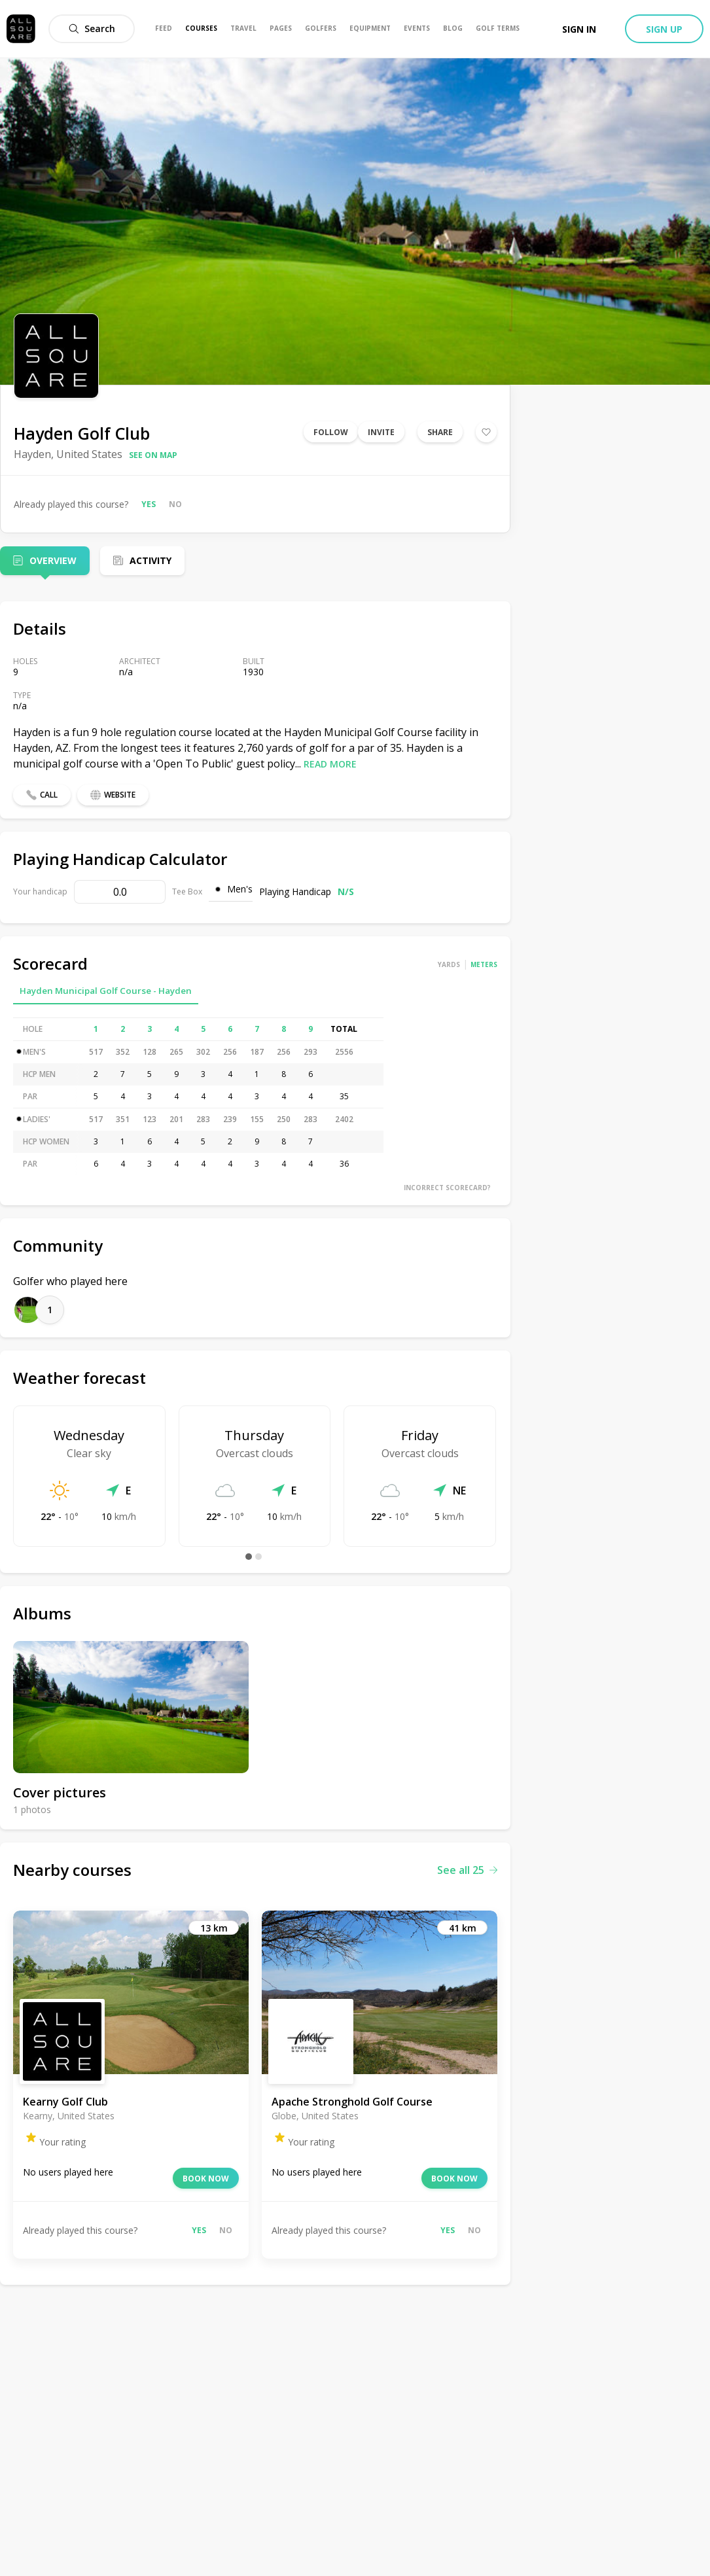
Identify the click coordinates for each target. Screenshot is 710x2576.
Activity (150, 560)
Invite (381, 432)
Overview (53, 560)
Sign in (579, 29)
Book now (206, 2178)
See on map (153, 455)
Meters (483, 964)
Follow (330, 432)
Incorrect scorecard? (447, 1187)
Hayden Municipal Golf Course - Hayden (106, 991)
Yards (449, 964)
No (175, 504)
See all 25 (467, 1870)
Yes (148, 504)
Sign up (664, 29)
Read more (330, 764)
